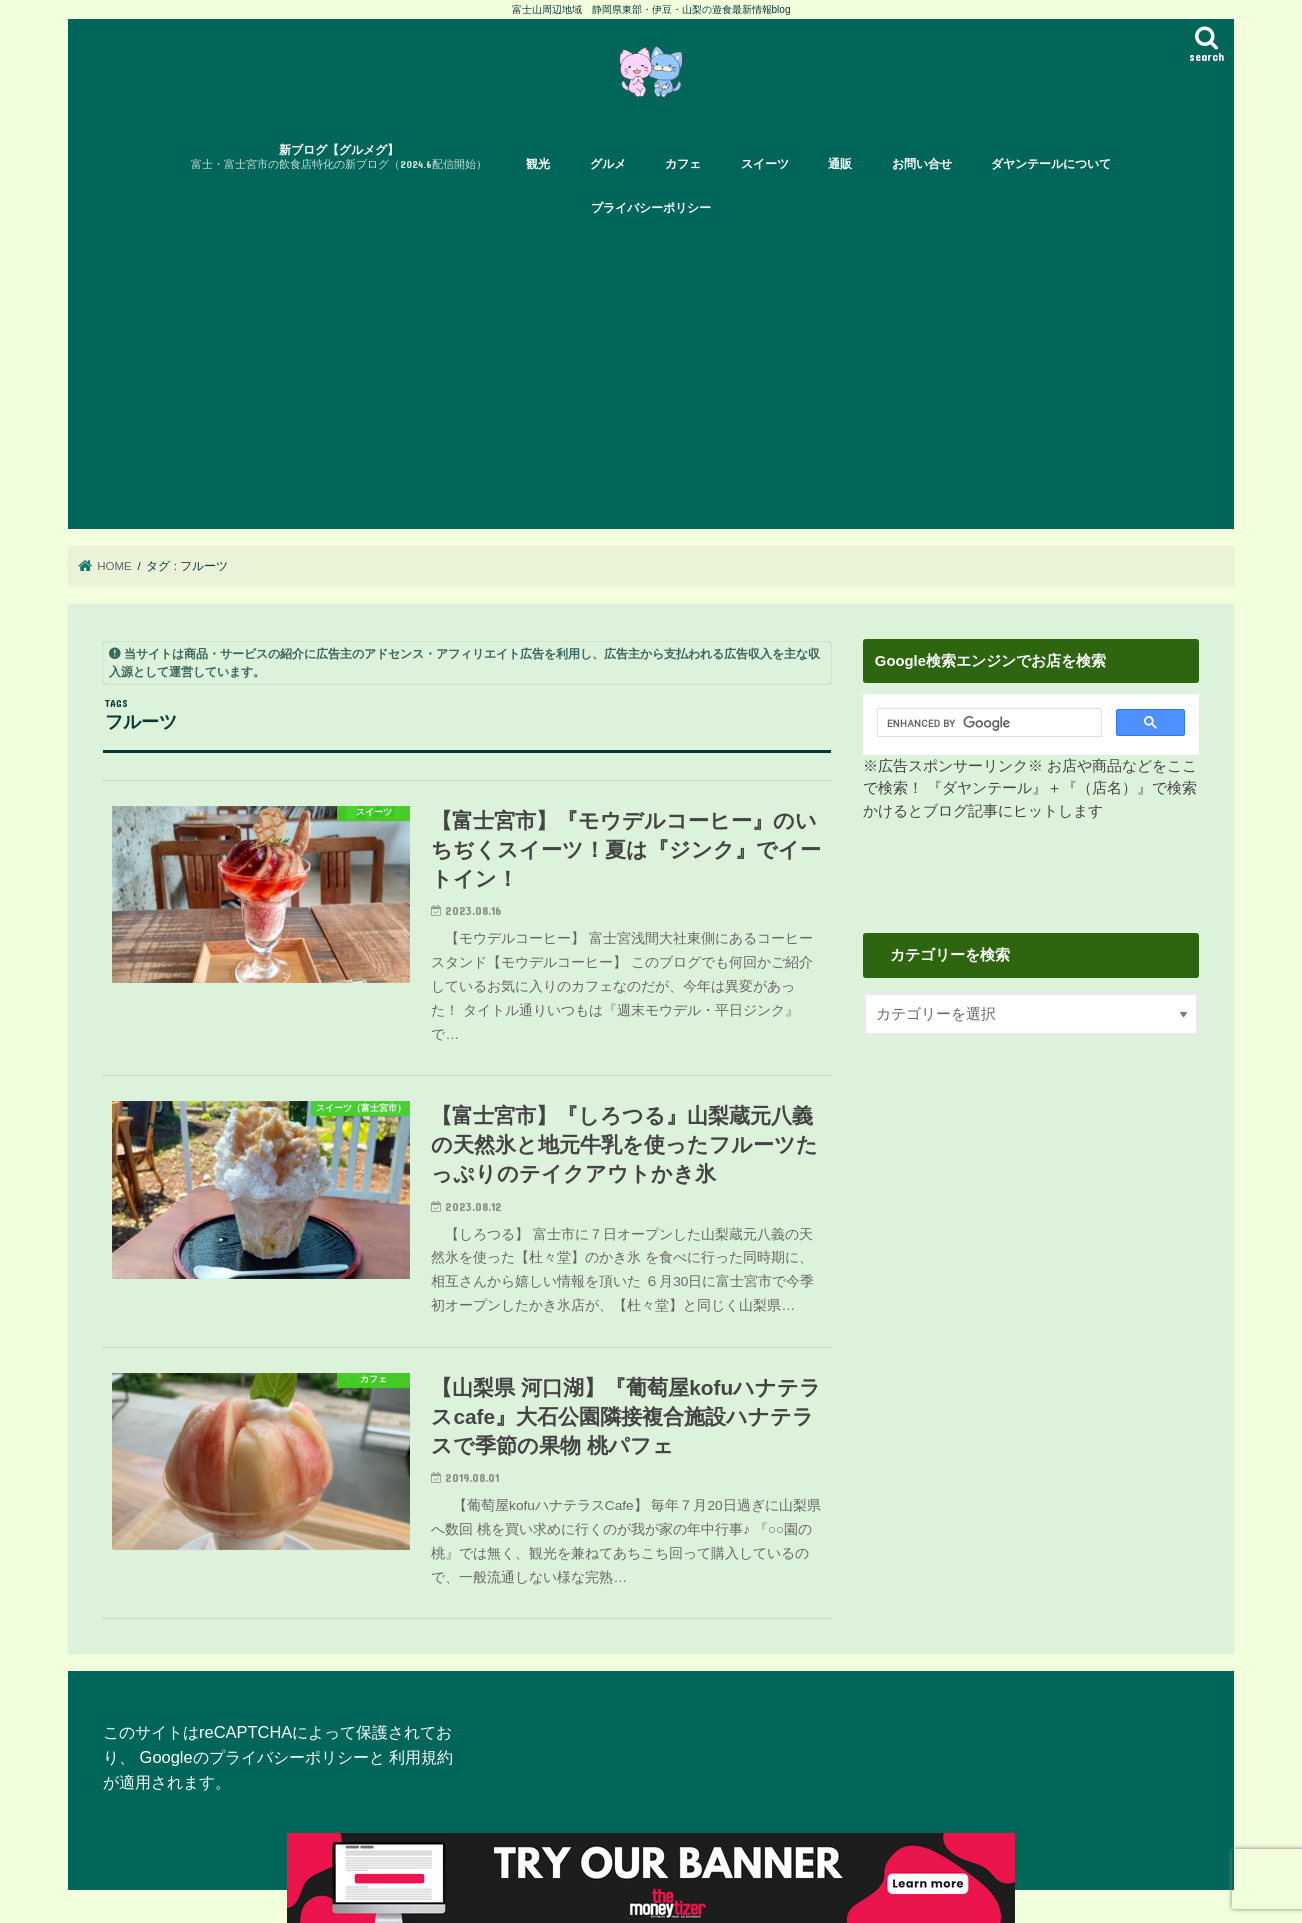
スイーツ (765, 164)
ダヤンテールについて (1051, 164)
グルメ (608, 164)
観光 (538, 164)
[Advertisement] (651, 379)
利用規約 (421, 1757)
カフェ (683, 164)
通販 (840, 164)
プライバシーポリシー (651, 208)
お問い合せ (922, 164)
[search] (983, 723)
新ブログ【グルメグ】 (339, 157)
